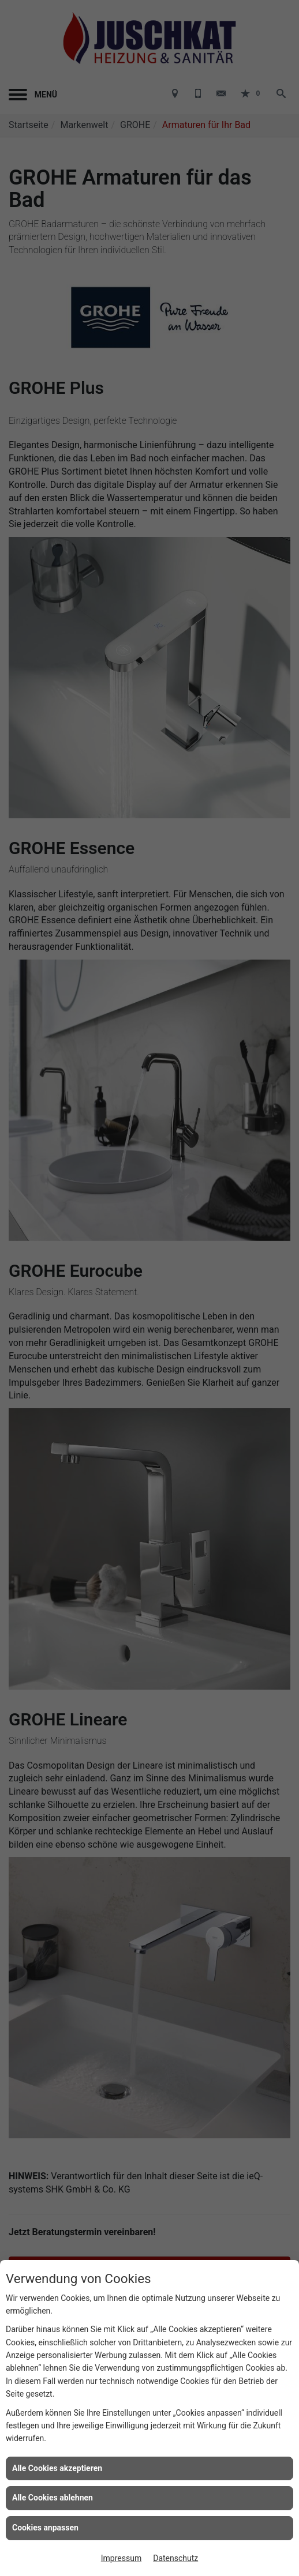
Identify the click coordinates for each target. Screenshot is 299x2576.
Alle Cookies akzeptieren (57, 2468)
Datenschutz (175, 2558)
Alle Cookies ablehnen (52, 2497)
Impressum (121, 2558)
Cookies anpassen (45, 2527)
